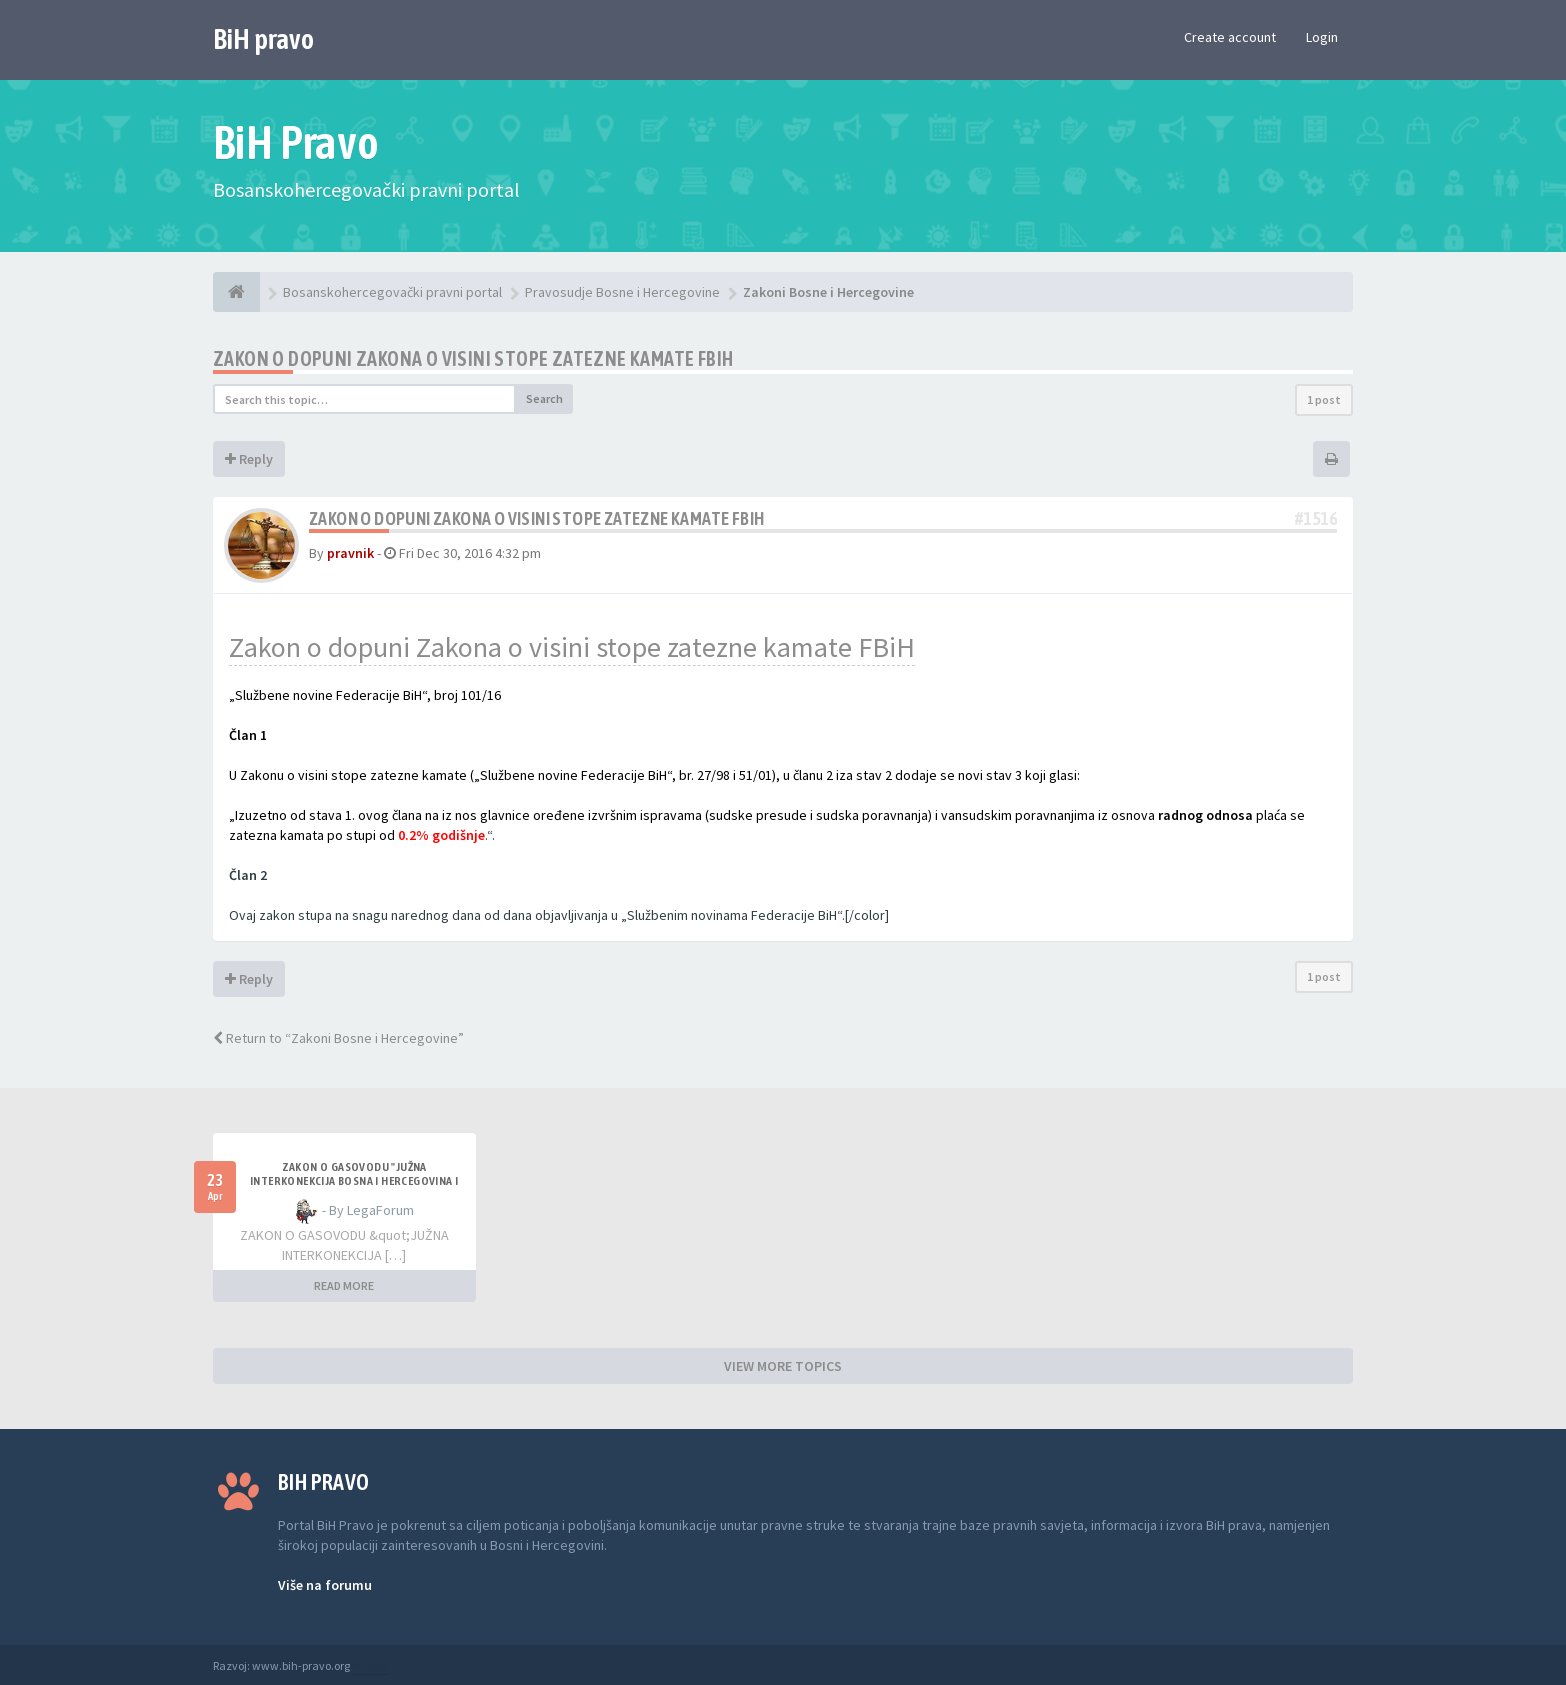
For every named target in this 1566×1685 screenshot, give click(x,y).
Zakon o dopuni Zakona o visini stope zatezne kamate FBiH (572, 647)
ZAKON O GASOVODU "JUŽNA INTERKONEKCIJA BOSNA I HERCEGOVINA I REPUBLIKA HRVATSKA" (354, 1181)
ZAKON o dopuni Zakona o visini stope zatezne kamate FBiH (473, 358)
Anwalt (370, 1665)
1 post (1324, 399)
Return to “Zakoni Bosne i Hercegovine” (338, 1038)
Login (1322, 37)
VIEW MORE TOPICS (783, 1366)
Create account (1230, 37)
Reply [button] (249, 459)
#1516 (1316, 518)
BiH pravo (263, 39)
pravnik (350, 553)
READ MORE (344, 1285)
